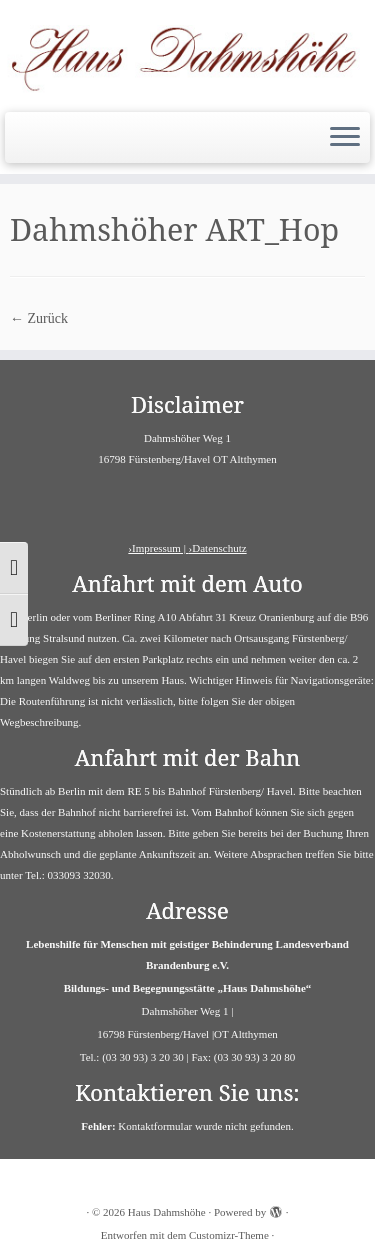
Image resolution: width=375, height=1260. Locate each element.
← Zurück (39, 318)
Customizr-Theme (229, 1235)
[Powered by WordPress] (276, 1209)
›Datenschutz (218, 548)
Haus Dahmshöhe (167, 1212)
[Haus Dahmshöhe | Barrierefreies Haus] (187, 53)
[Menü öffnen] (345, 138)
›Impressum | (158, 548)
